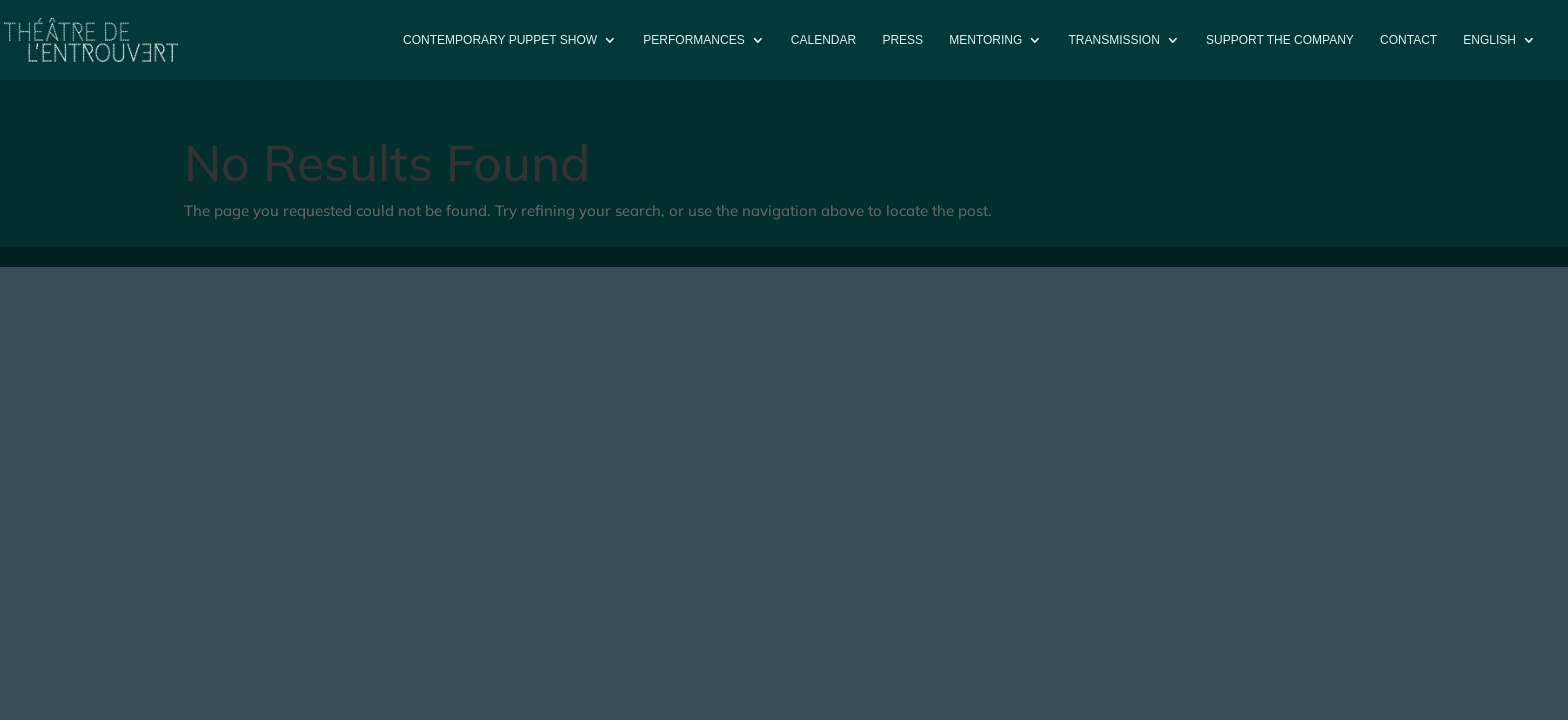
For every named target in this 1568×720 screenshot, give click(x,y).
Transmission (1114, 40)
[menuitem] (1499, 56)
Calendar (823, 40)
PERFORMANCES (693, 40)
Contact (1408, 40)
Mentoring (985, 40)
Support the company (1280, 40)
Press (902, 40)
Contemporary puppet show (500, 40)
